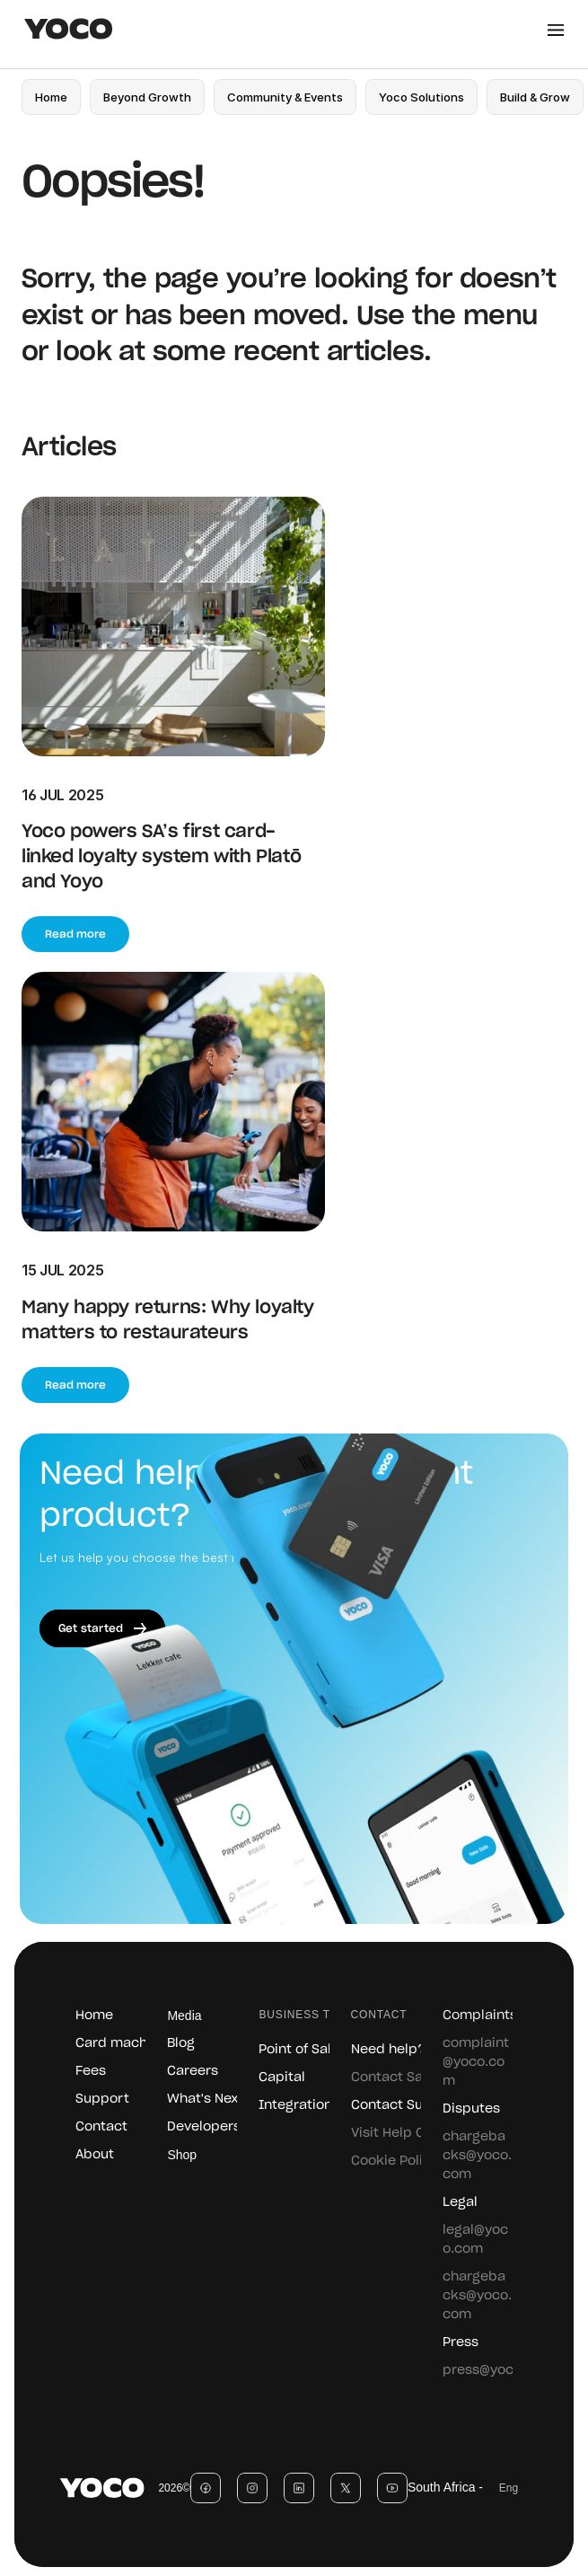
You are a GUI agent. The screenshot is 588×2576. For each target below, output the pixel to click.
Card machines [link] (124, 2043)
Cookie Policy (394, 2161)
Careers (192, 2071)
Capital (282, 2077)
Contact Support (406, 2105)
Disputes (471, 2109)
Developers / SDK (222, 2127)
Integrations (299, 2105)
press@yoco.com (498, 2370)
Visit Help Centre (405, 2133)
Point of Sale (299, 2049)
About (94, 2154)
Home (94, 2015)
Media (184, 2015)
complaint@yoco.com (476, 2062)
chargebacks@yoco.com (477, 2155)
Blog (181, 2043)
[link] (147, 97)
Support (102, 2099)
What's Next (205, 2099)
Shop (182, 2155)
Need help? (388, 2049)
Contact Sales (396, 2077)
